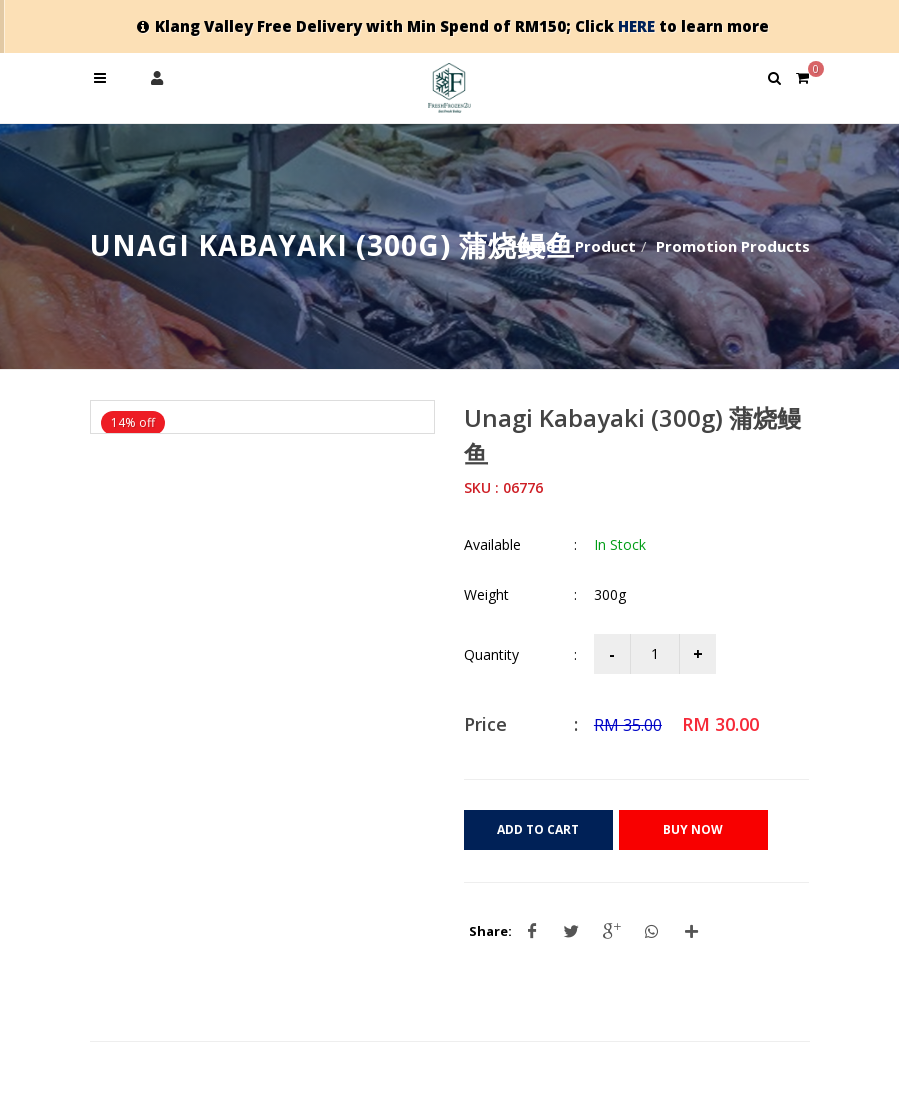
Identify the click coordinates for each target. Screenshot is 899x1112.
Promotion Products (733, 246)
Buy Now (693, 829)
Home (533, 246)
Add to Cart (538, 829)
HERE (636, 26)
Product (605, 246)
